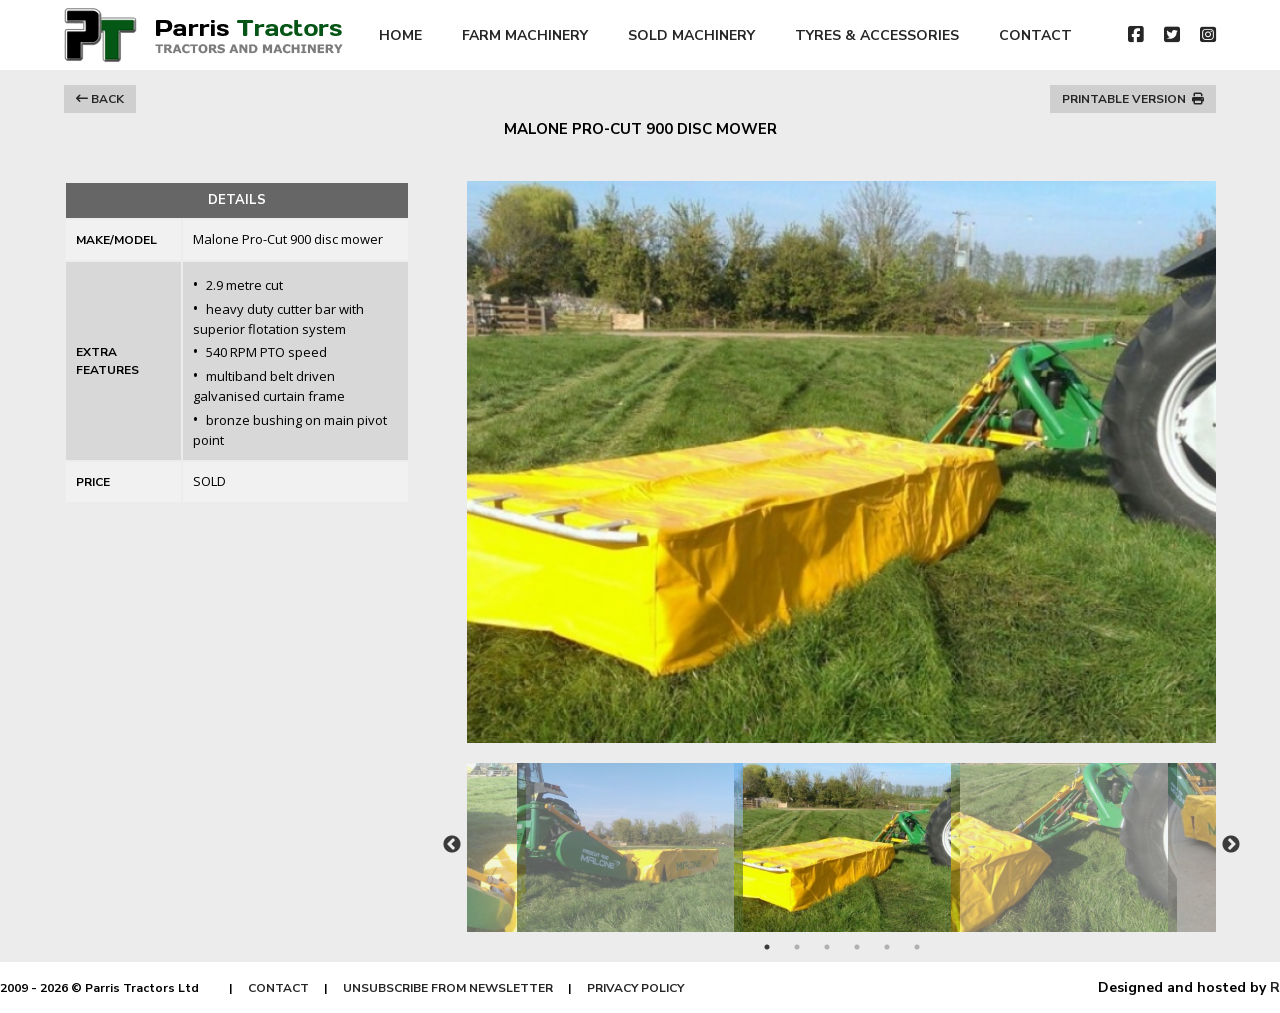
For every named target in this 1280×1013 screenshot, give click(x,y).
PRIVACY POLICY (635, 988)
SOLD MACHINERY (691, 35)
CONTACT (1035, 35)
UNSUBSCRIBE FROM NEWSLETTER (448, 988)
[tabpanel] (842, 837)
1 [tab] (767, 947)
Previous (452, 845)
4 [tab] (857, 947)
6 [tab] (917, 947)
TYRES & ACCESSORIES (877, 35)
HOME (400, 35)
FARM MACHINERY (525, 35)
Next (1231, 845)
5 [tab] (887, 947)
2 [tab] (797, 947)
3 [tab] (827, 947)
